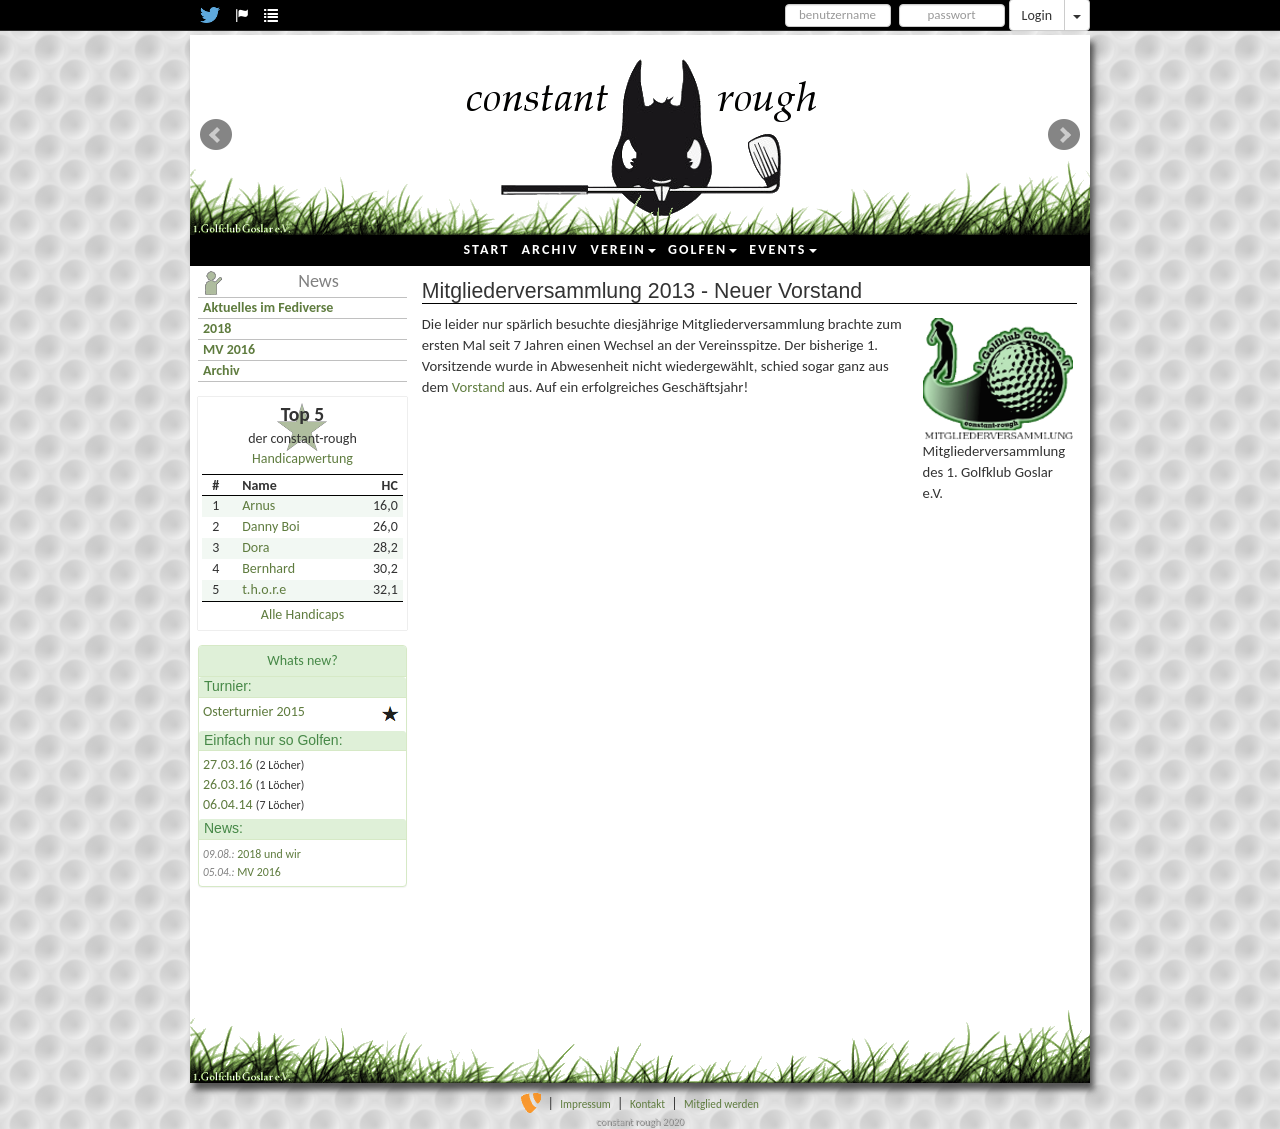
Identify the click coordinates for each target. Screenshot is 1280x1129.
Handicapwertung (302, 458)
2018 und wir (269, 854)
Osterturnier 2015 (254, 711)
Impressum (585, 1104)
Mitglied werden (721, 1104)
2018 (217, 328)
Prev (216, 135)
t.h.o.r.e (264, 589)
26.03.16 (229, 784)
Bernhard (268, 568)
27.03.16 (229, 764)
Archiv (221, 370)
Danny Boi (270, 526)
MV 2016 (229, 349)
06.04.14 (229, 804)
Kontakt (647, 1104)
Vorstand (480, 387)
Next (1064, 135)
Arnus (258, 505)
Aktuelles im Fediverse (268, 307)
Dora (255, 547)
